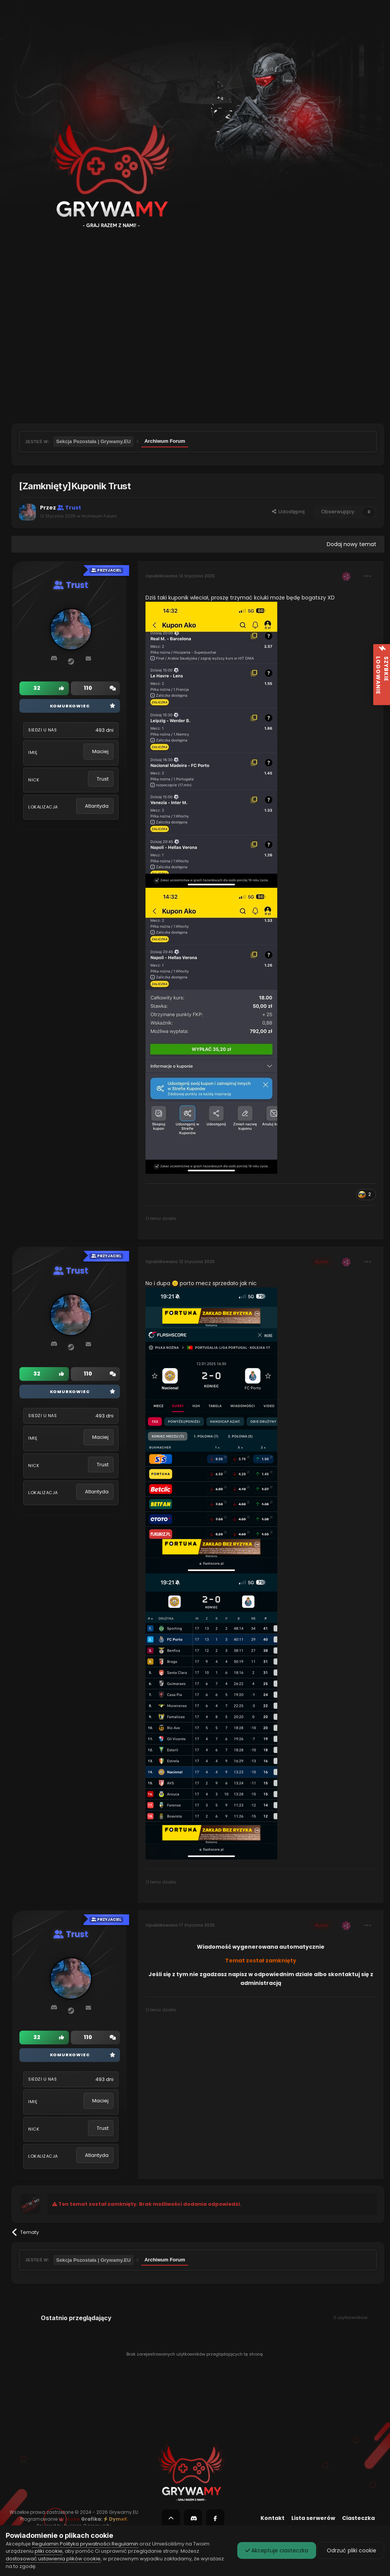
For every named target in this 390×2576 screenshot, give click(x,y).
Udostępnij (288, 511)
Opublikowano (180, 576)
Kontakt (273, 2518)
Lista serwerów (313, 2518)
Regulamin (45, 2543)
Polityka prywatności (85, 2543)
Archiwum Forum (164, 441)
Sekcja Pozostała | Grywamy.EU (93, 441)
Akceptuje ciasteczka (276, 2550)
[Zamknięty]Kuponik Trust (75, 486)
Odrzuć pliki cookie (350, 2550)
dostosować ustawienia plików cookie (53, 2558)
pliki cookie (48, 2551)
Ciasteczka (358, 2518)
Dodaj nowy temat (351, 544)
